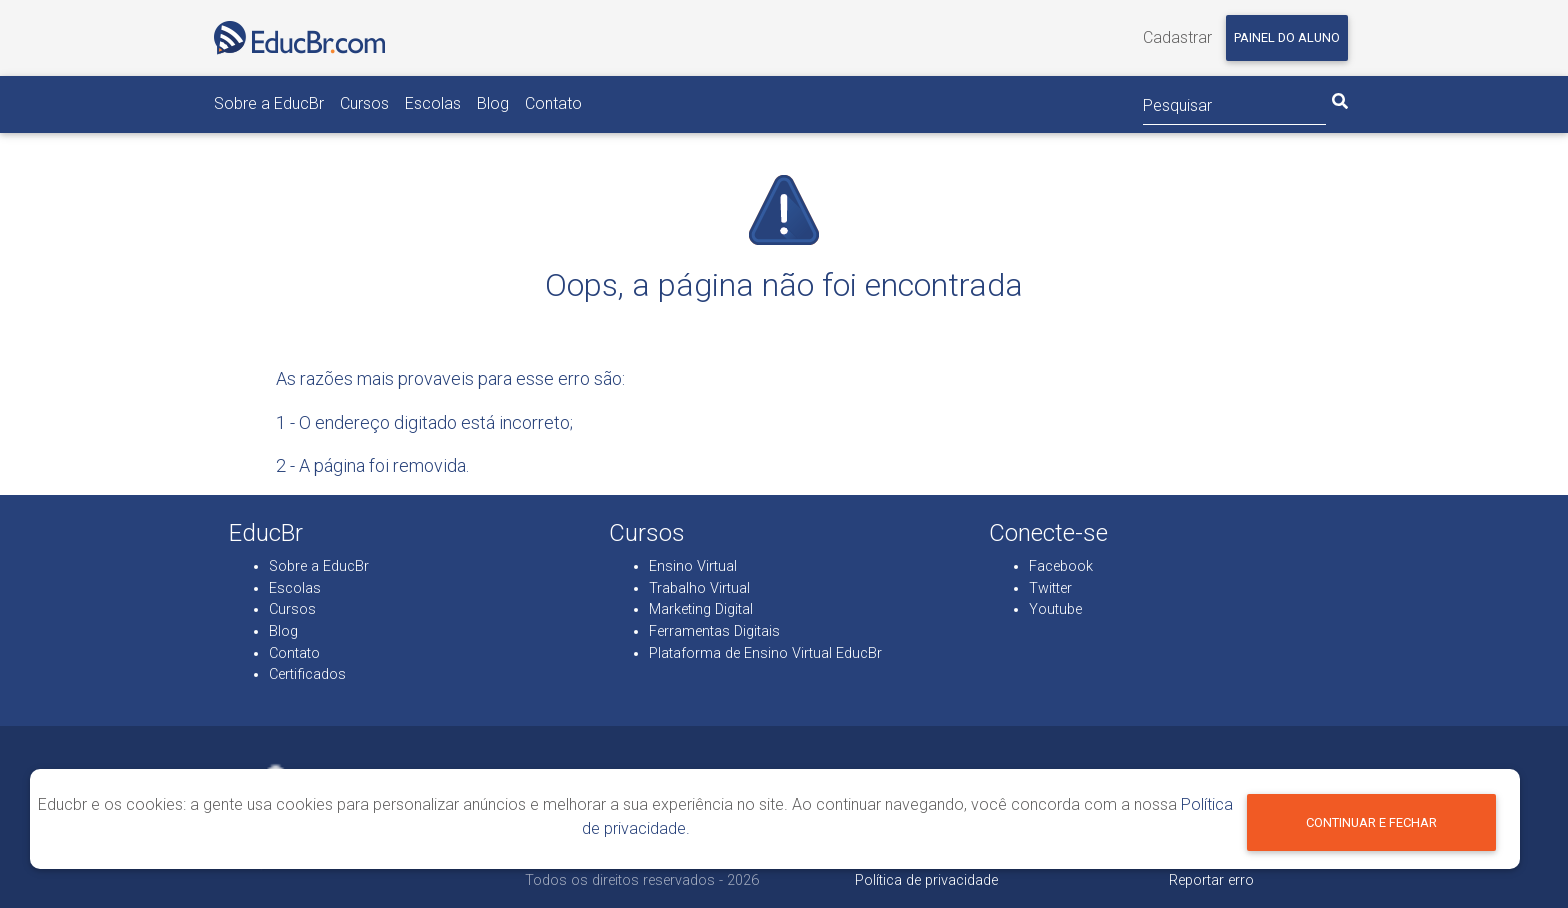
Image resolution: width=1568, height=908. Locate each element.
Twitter (1050, 588)
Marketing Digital (701, 609)
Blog (493, 103)
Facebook (1061, 566)
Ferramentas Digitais (714, 631)
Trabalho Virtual (699, 588)
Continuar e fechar (1371, 822)
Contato (553, 103)
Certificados (307, 674)
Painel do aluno (1287, 37)
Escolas (433, 103)
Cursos (364, 103)
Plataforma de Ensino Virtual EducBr (765, 653)
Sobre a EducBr (269, 103)
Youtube (1055, 609)
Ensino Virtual (693, 566)
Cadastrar (1177, 37)
